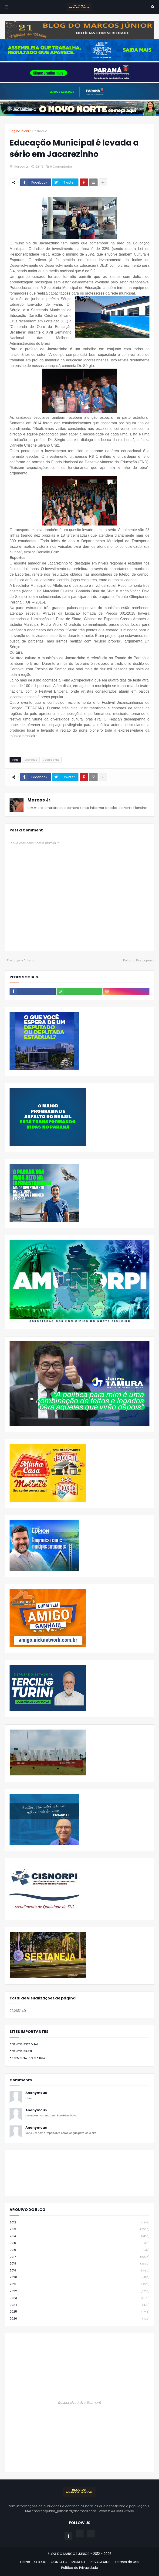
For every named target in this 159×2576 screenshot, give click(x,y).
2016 (79, 2250)
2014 (79, 2236)
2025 (79, 2311)
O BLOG (40, 2562)
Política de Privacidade (79, 2568)
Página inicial (20, 131)
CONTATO (59, 2562)
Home (25, 2562)
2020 (79, 2277)
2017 (79, 2257)
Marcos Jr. (39, 800)
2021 (79, 2284)
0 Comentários (61, 166)
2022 (79, 2291)
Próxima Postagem (137, 960)
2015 (79, 2243)
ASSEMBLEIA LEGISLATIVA (27, 2058)
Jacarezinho (51, 760)
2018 (79, 2263)
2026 (79, 2318)
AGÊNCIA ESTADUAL (24, 2044)
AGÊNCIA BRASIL (21, 2051)
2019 (79, 2270)
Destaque (39, 131)
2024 (79, 2305)
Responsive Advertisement (79, 2402)
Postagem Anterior (21, 960)
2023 (79, 2298)
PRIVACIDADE (100, 2562)
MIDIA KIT (78, 2562)
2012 (79, 2222)
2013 (79, 2229)
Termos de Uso (126, 2562)
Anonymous (36, 2093)
